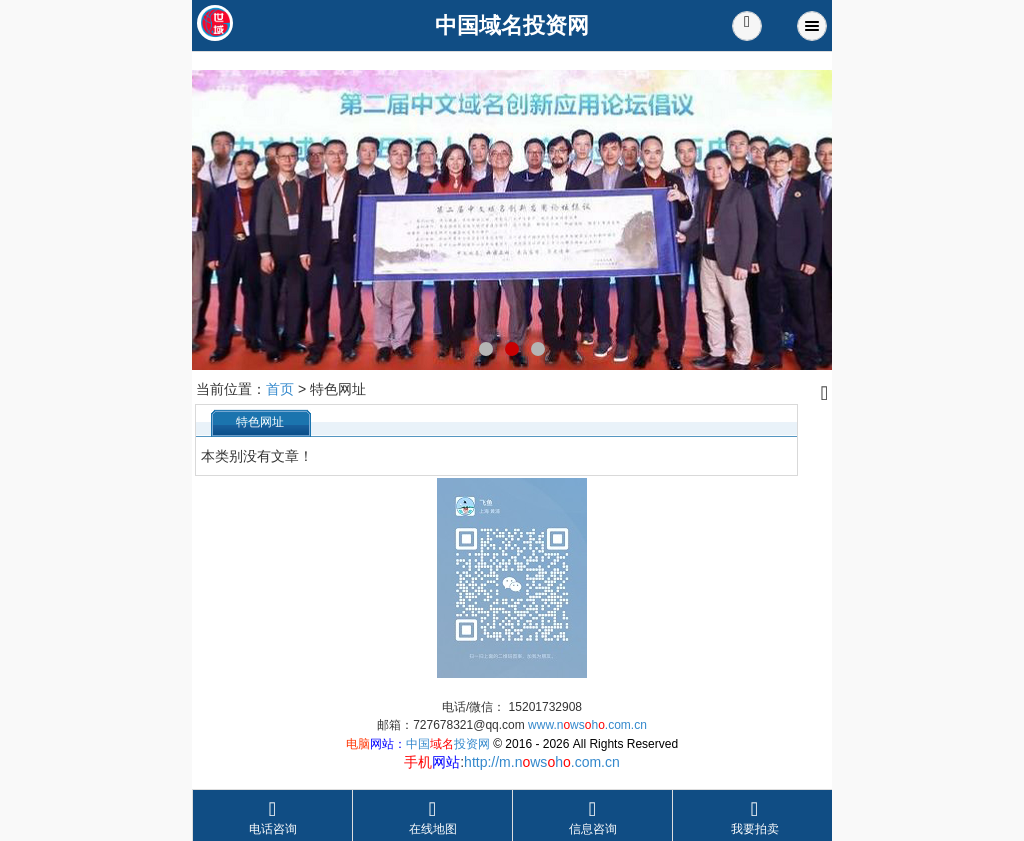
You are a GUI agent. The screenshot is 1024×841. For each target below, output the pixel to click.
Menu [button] (812, 26)
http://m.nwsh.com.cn (542, 762)
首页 (280, 389)
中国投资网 (448, 744)
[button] (747, 26)
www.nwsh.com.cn (587, 725)
